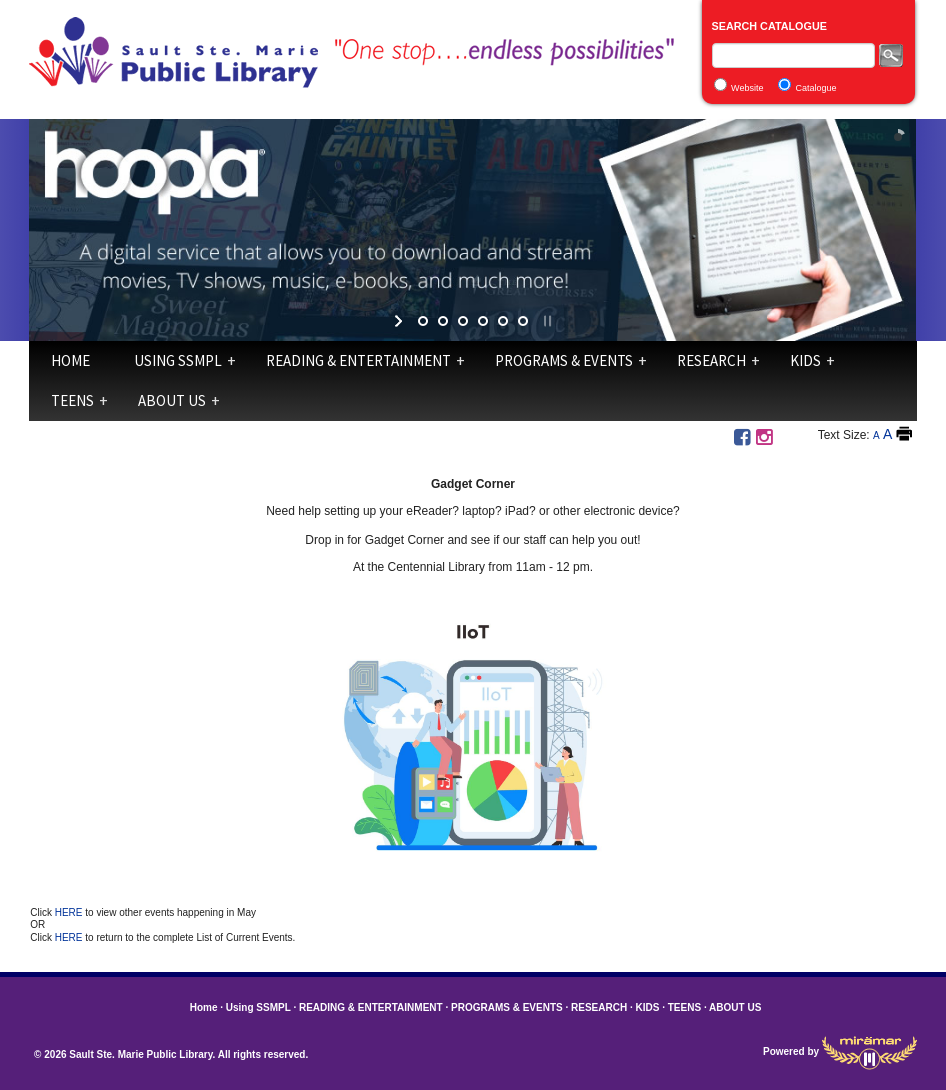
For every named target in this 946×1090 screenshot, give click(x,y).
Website (747, 88)
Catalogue (815, 88)
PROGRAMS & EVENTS (564, 360)
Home (70, 360)
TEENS (72, 400)
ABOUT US (172, 400)
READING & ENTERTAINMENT (358, 360)
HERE (70, 912)
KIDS (805, 360)
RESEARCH (711, 360)
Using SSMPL (178, 360)
